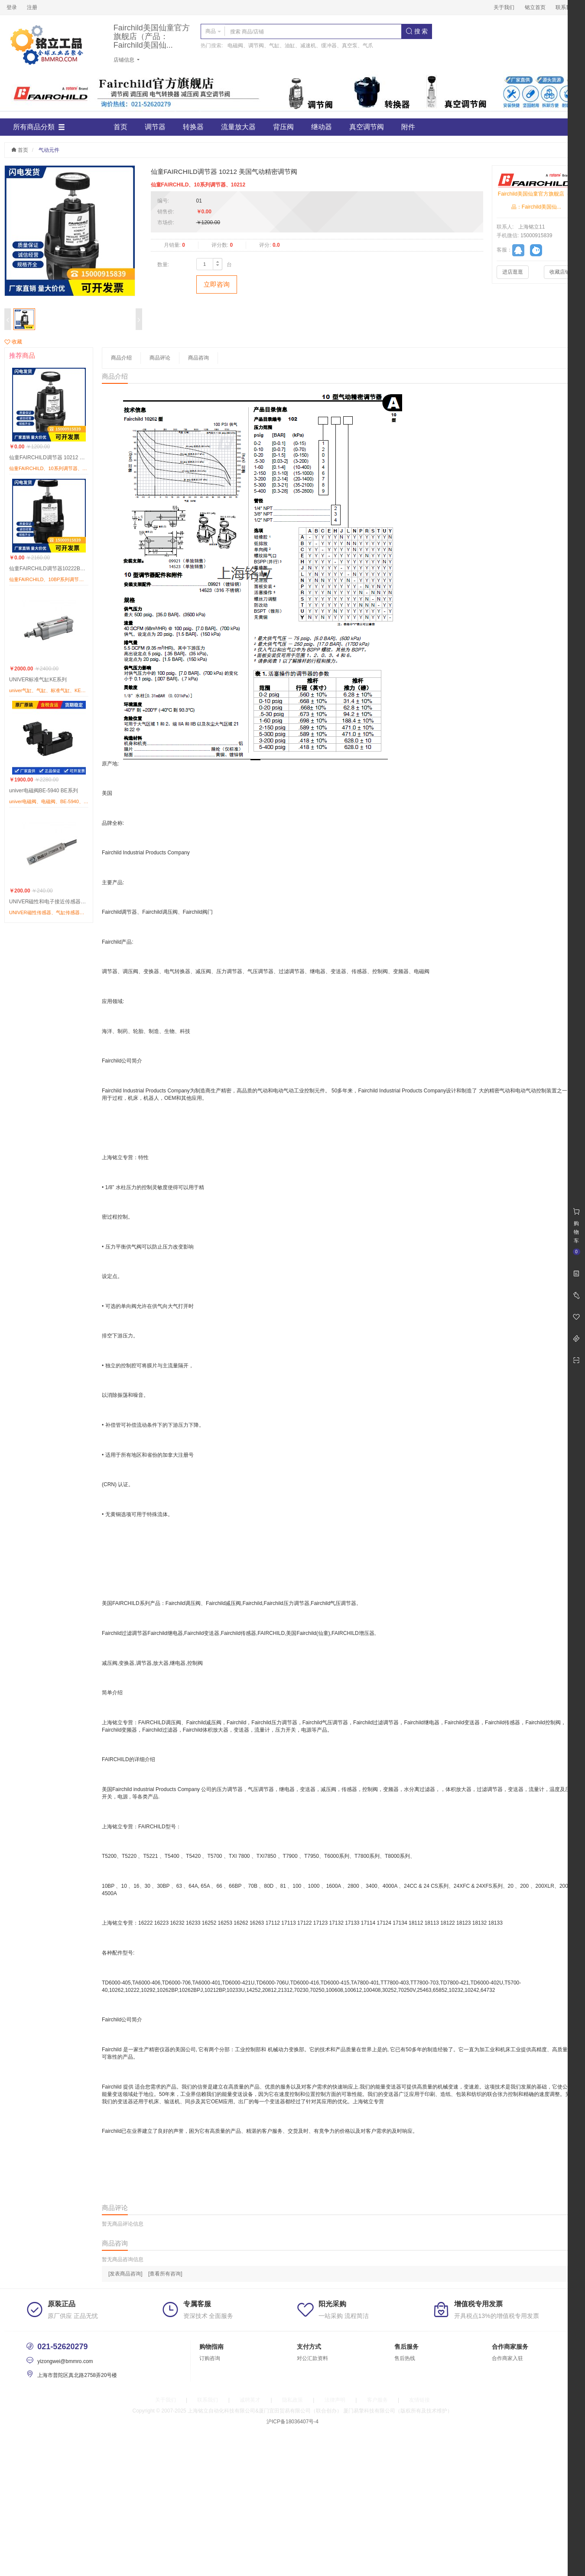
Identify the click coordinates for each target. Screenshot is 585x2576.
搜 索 (417, 31)
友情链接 (419, 2400)
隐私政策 (292, 2400)
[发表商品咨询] (125, 2274)
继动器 (321, 127)
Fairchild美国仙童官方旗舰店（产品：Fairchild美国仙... (152, 36)
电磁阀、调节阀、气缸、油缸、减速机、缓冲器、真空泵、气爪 (300, 45)
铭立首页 (535, 7)
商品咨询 (198, 358)
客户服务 (377, 2400)
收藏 (13, 342)
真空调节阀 (366, 127)
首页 (120, 127)
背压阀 (283, 127)
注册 (32, 7)
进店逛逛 (512, 272)
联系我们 (566, 7)
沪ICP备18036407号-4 (292, 2422)
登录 (11, 7)
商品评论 (160, 358)
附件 (408, 127)
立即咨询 (217, 284)
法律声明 (335, 2400)
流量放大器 (238, 127)
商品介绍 (121, 358)
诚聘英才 (250, 2400)
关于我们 (504, 7)
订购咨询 (209, 2358)
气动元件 (49, 150)
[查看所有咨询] (165, 2274)
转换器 (193, 127)
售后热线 (404, 2358)
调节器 (155, 127)
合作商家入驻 (507, 2358)
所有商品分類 (39, 127)
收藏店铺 (559, 272)
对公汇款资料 (312, 2358)
